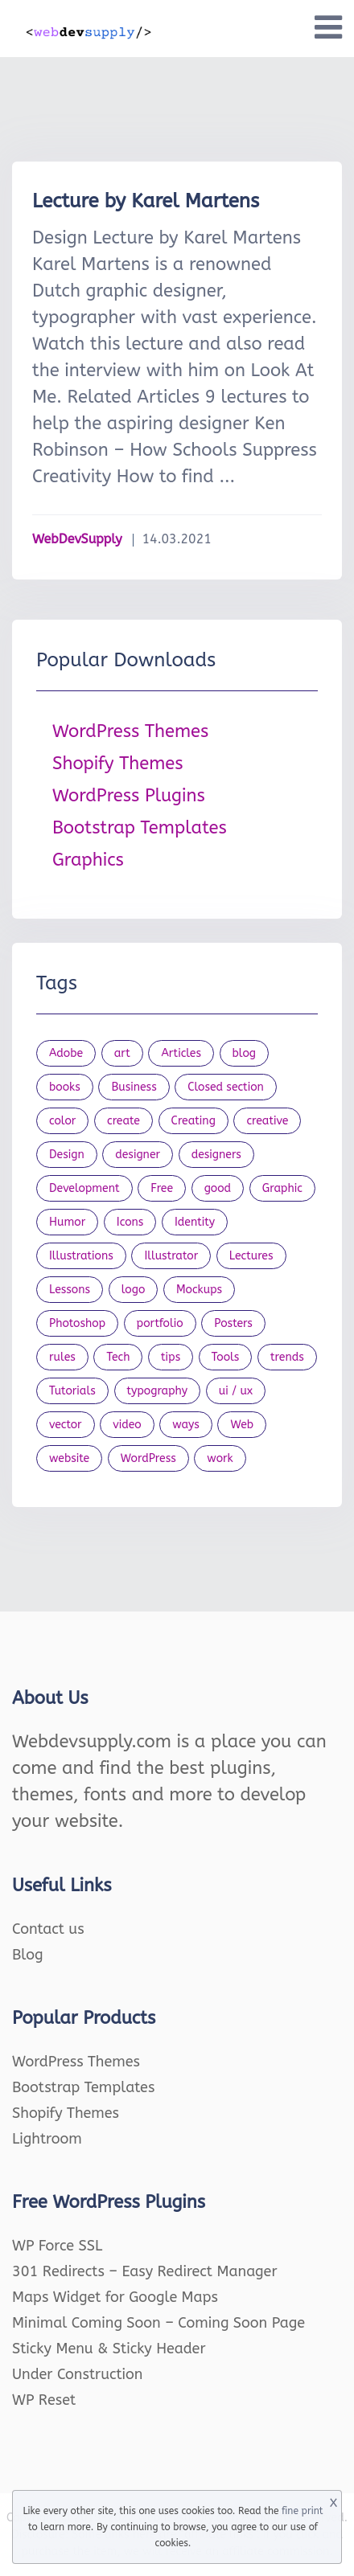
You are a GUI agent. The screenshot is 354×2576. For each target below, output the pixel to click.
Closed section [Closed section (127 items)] (225, 1087)
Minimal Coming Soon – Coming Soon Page (158, 2323)
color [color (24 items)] (62, 1121)
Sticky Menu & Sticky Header (109, 2348)
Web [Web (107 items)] (241, 1424)
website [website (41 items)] (69, 1458)
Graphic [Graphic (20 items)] (282, 1188)
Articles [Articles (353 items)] (181, 1053)
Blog (27, 1955)
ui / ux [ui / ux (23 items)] (236, 1391)
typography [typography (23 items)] (157, 1391)
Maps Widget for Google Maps (115, 2297)
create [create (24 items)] (123, 1121)
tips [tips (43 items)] (170, 1357)
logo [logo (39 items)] (133, 1289)
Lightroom (47, 2139)
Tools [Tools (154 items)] (226, 1357)
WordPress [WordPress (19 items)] (148, 1458)
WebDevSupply (77, 539)
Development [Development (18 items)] (84, 1188)
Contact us (48, 1929)
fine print (302, 2511)
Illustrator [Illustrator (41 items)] (171, 1256)
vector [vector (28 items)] (65, 1424)
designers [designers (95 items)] (216, 1154)
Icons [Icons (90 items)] (130, 1222)
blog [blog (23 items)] (245, 1053)
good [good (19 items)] (218, 1188)
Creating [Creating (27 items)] (193, 1121)
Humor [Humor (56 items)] (67, 1222)
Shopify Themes (117, 763)
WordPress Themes (130, 731)
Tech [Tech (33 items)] (118, 1357)
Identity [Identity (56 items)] (195, 1222)
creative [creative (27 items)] (267, 1121)
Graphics (88, 860)
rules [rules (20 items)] (62, 1357)
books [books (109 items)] (64, 1087)
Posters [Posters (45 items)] (233, 1323)
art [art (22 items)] (122, 1053)
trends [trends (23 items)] (287, 1357)
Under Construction (77, 2374)
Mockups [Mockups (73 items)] (199, 1289)
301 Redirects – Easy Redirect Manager (145, 2271)
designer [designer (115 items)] (137, 1154)
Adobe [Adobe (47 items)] (66, 1053)
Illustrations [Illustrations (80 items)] (81, 1256)
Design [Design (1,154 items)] (66, 1154)
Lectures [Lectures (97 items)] (251, 1256)
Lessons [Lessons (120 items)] (69, 1289)
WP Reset (44, 2400)
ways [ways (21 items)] (186, 1424)
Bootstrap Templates (139, 827)
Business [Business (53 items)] (133, 1087)
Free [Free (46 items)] (161, 1188)
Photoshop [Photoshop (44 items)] (77, 1323)
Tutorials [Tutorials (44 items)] (72, 1391)
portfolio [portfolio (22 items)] (160, 1323)
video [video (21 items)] (127, 1424)
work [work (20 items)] (220, 1458)
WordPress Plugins (128, 795)
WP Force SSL (57, 2246)
